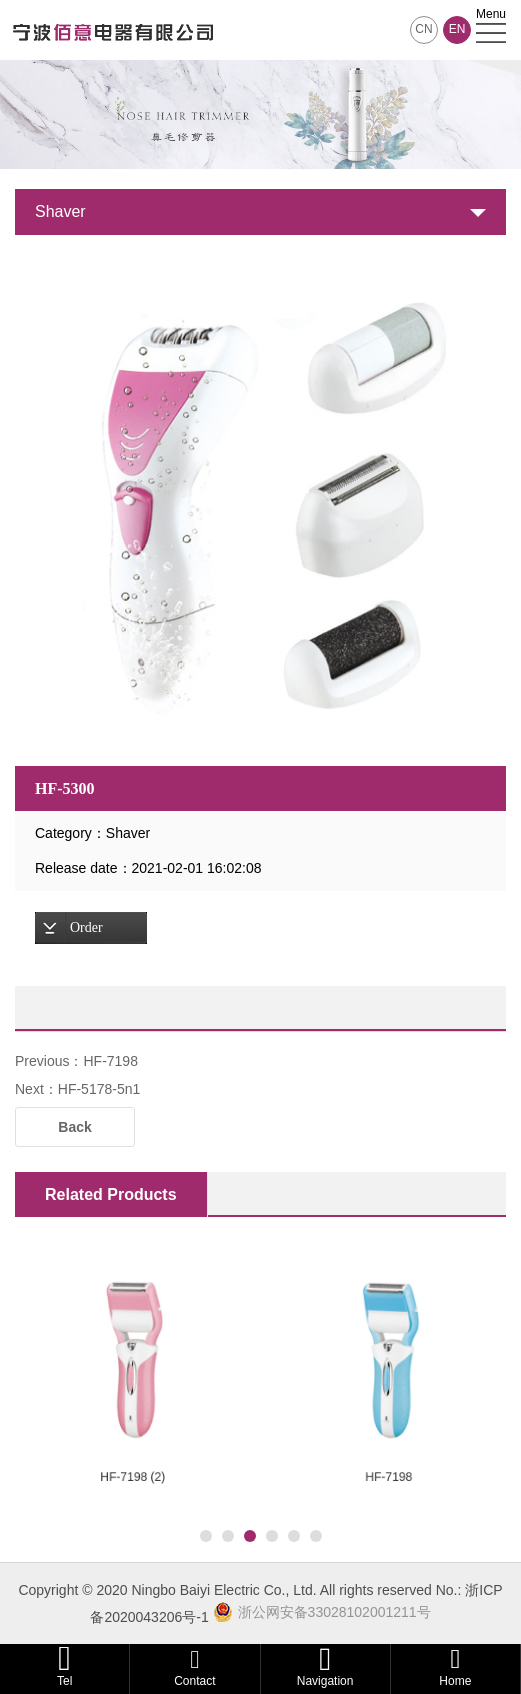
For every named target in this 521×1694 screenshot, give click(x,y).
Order (86, 927)
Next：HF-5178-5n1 (77, 1089)
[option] (260, 500)
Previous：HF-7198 (76, 1061)
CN (423, 29)
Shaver (60, 211)
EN (457, 29)
